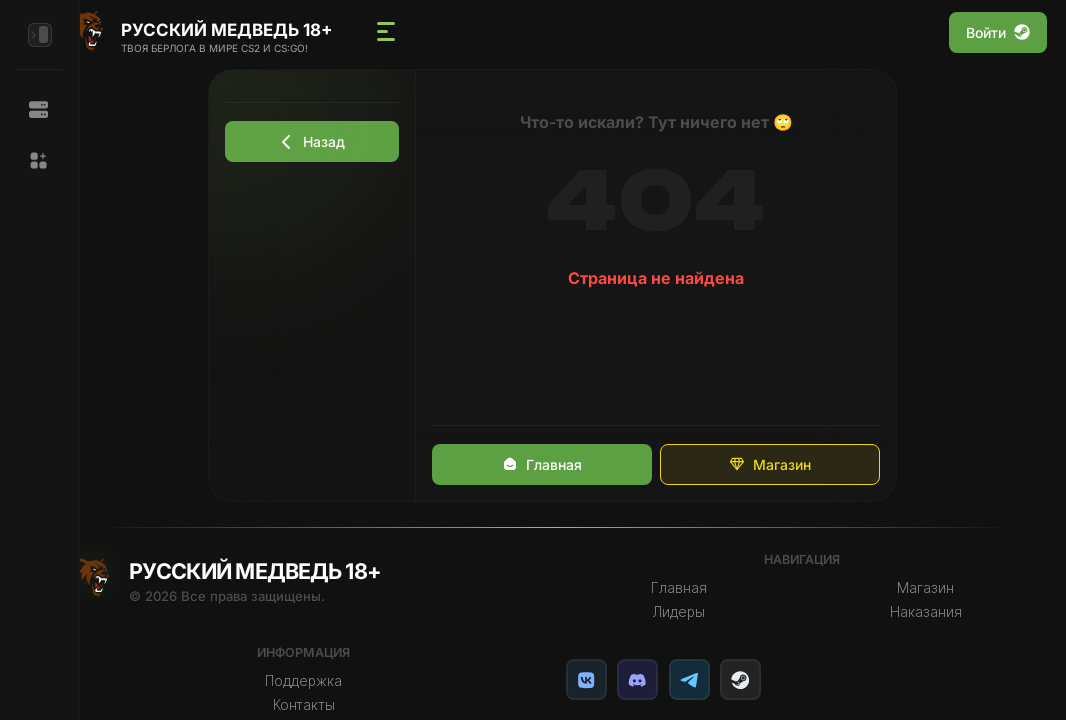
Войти (998, 32)
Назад (332, 141)
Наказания (930, 612)
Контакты (332, 705)
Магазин (789, 464)
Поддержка (332, 681)
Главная (561, 464)
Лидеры (693, 612)
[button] (39, 161)
